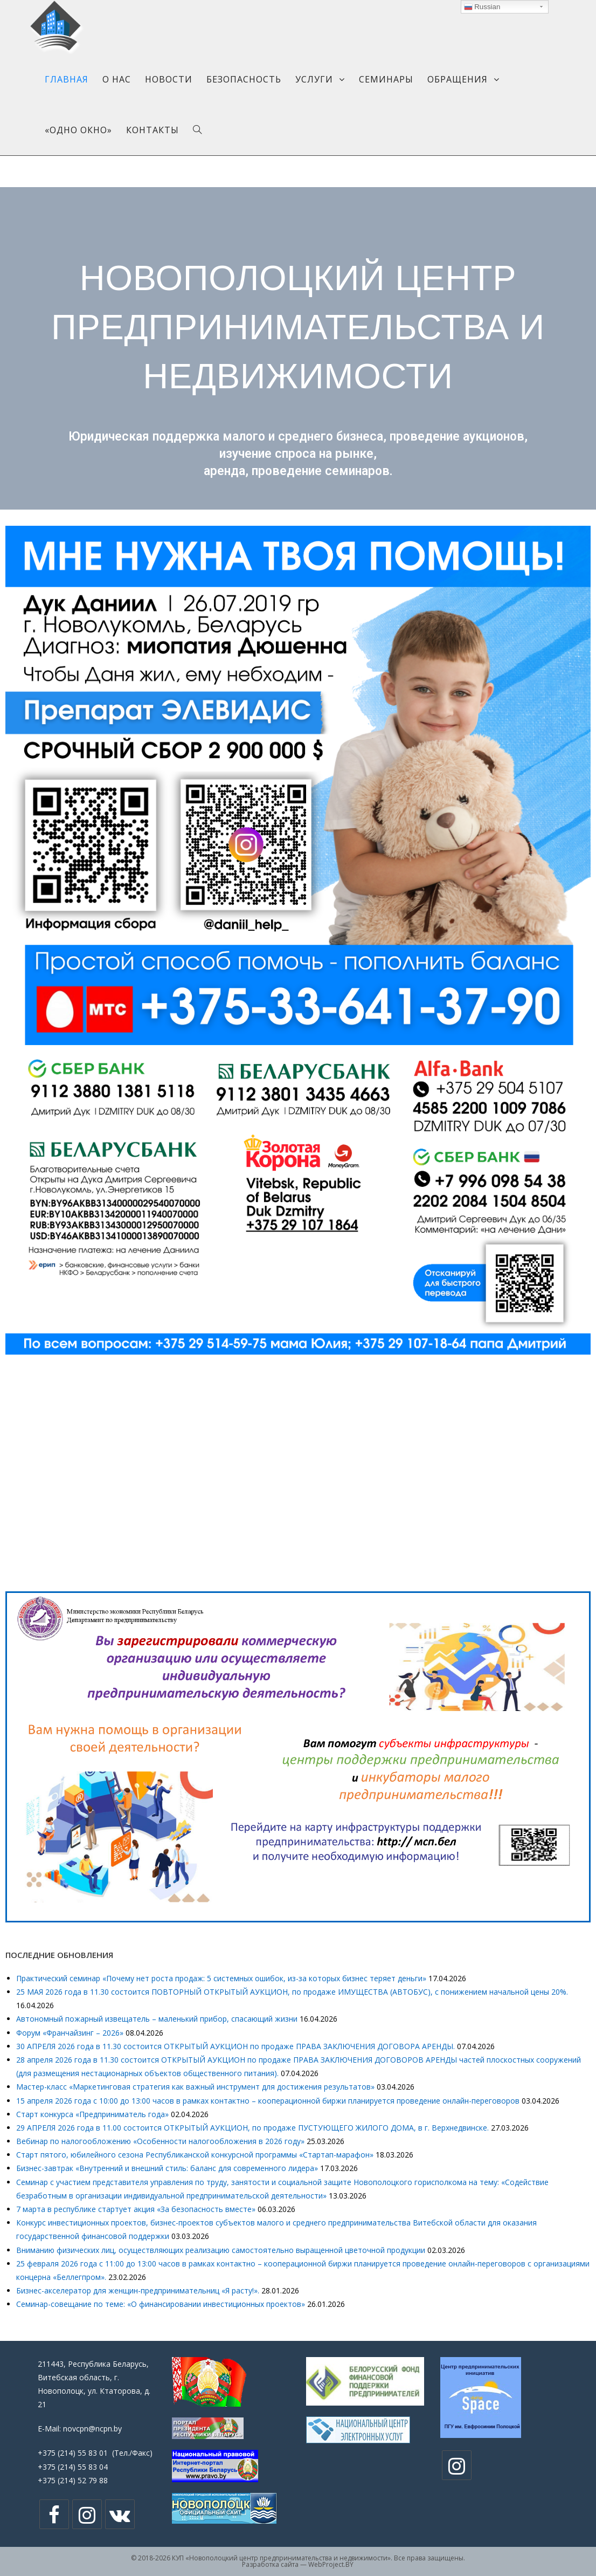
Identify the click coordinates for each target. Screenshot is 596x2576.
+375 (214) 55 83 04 (73, 2467)
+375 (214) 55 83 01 (73, 2453)
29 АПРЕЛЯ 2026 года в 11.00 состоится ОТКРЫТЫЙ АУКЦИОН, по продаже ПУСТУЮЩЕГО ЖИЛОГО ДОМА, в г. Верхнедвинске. (252, 2127)
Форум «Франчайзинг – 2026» (69, 2033)
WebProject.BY (331, 2564)
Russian (482, 7)
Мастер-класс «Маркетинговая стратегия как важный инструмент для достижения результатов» (195, 2087)
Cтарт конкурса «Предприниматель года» (92, 2114)
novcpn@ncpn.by (92, 2428)
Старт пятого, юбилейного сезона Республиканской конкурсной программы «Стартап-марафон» (194, 2154)
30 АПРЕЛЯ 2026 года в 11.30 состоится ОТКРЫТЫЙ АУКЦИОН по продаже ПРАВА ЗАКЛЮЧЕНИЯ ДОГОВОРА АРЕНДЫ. (235, 2046)
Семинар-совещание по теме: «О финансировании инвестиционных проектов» (160, 2304)
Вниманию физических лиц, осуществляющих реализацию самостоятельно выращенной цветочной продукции (220, 2250)
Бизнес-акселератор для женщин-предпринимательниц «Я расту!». (137, 2290)
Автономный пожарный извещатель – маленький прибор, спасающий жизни (156, 2019)
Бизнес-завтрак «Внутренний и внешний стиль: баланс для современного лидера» (167, 2168)
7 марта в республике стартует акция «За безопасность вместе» (135, 2209)
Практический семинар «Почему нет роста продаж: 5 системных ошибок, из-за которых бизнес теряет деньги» (221, 1978)
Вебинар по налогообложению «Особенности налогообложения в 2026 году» (160, 2141)
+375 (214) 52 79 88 (73, 2480)
